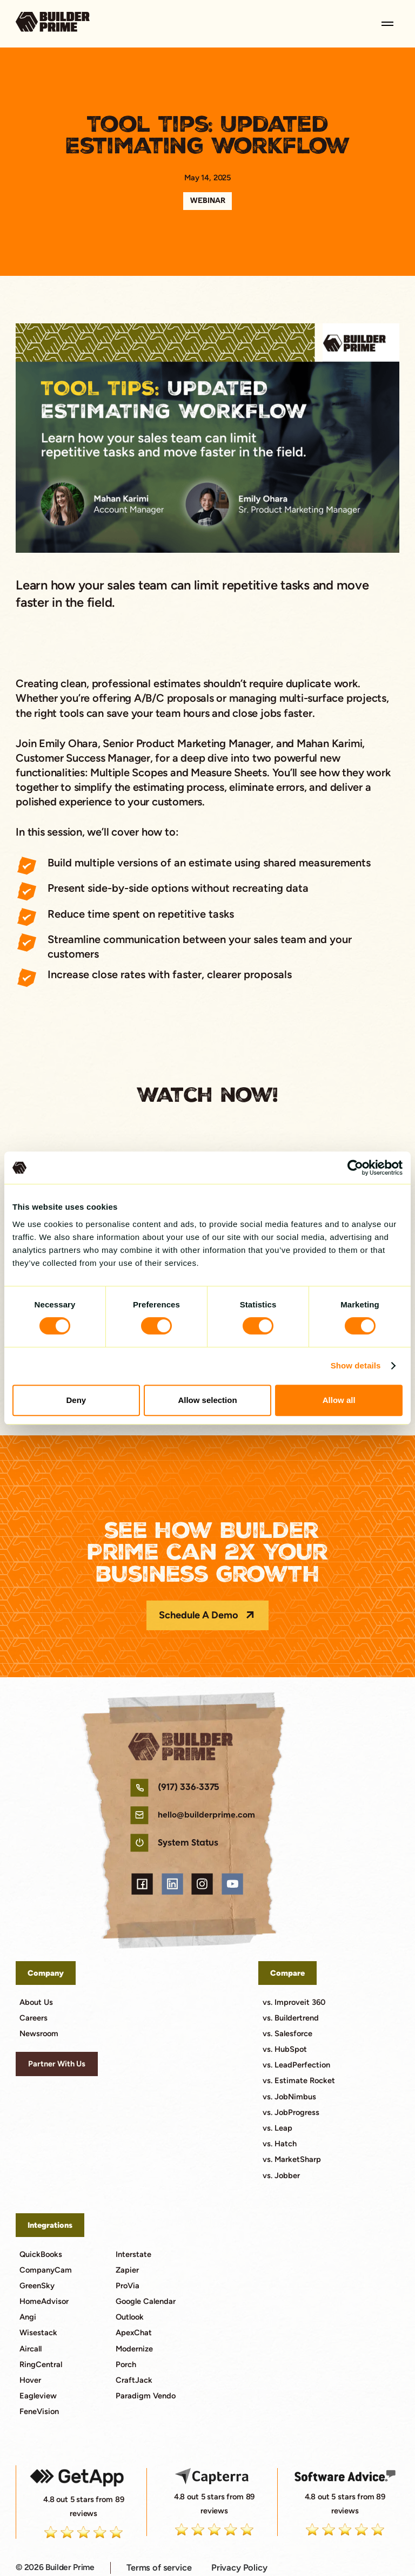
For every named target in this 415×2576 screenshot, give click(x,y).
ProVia (127, 2285)
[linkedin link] (172, 1884)
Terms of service (158, 2567)
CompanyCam (45, 2270)
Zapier (127, 2270)
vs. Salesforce (287, 2033)
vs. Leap (277, 2128)
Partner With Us (56, 2064)
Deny (76, 1400)
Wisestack (38, 2332)
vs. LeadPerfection (296, 2065)
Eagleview (38, 2396)
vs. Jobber (281, 2175)
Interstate (133, 2254)
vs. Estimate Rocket (299, 2080)
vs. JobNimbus (289, 2097)
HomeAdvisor (44, 2301)
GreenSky (37, 2285)
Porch (126, 2364)
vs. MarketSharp (292, 2159)
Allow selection (207, 1400)
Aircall (30, 2349)
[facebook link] (142, 1884)
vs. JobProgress (291, 2112)
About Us (36, 2002)
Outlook (130, 2317)
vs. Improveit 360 (294, 2002)
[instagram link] (202, 1884)
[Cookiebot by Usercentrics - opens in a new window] (355, 1168)
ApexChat (134, 2332)
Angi (27, 2317)
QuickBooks (40, 2254)
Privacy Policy (239, 2567)
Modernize (134, 2349)
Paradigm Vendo (146, 2396)
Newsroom (38, 2033)
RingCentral (40, 2364)
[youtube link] (232, 1884)
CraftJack (134, 2380)
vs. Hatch (280, 2143)
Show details (356, 1365)
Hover (30, 2380)
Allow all (339, 1400)
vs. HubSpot (285, 2049)
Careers (33, 2018)
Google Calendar (146, 2301)
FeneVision (39, 2411)
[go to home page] (53, 23)
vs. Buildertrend (291, 2018)
